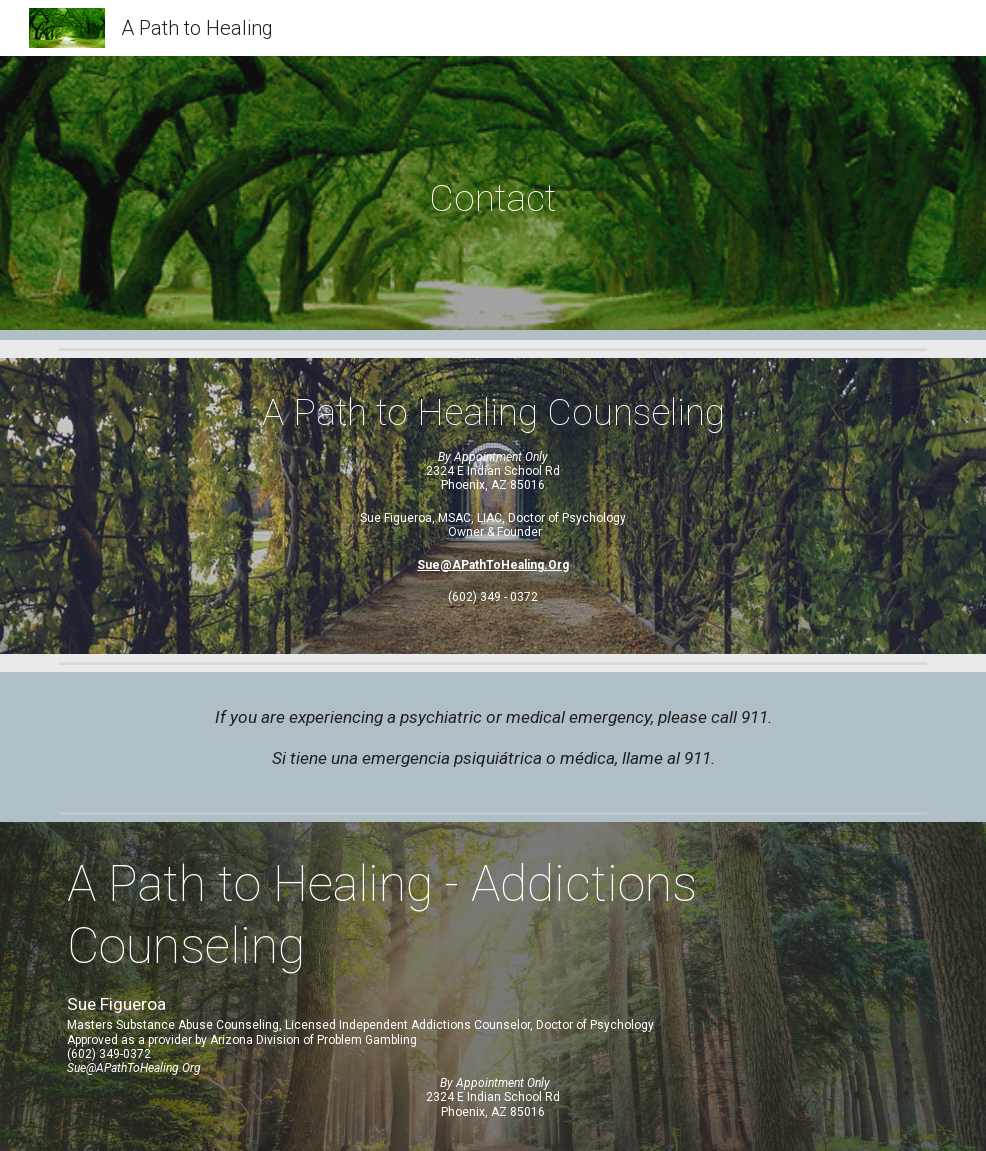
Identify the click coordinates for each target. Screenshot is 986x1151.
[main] (492, 198)
